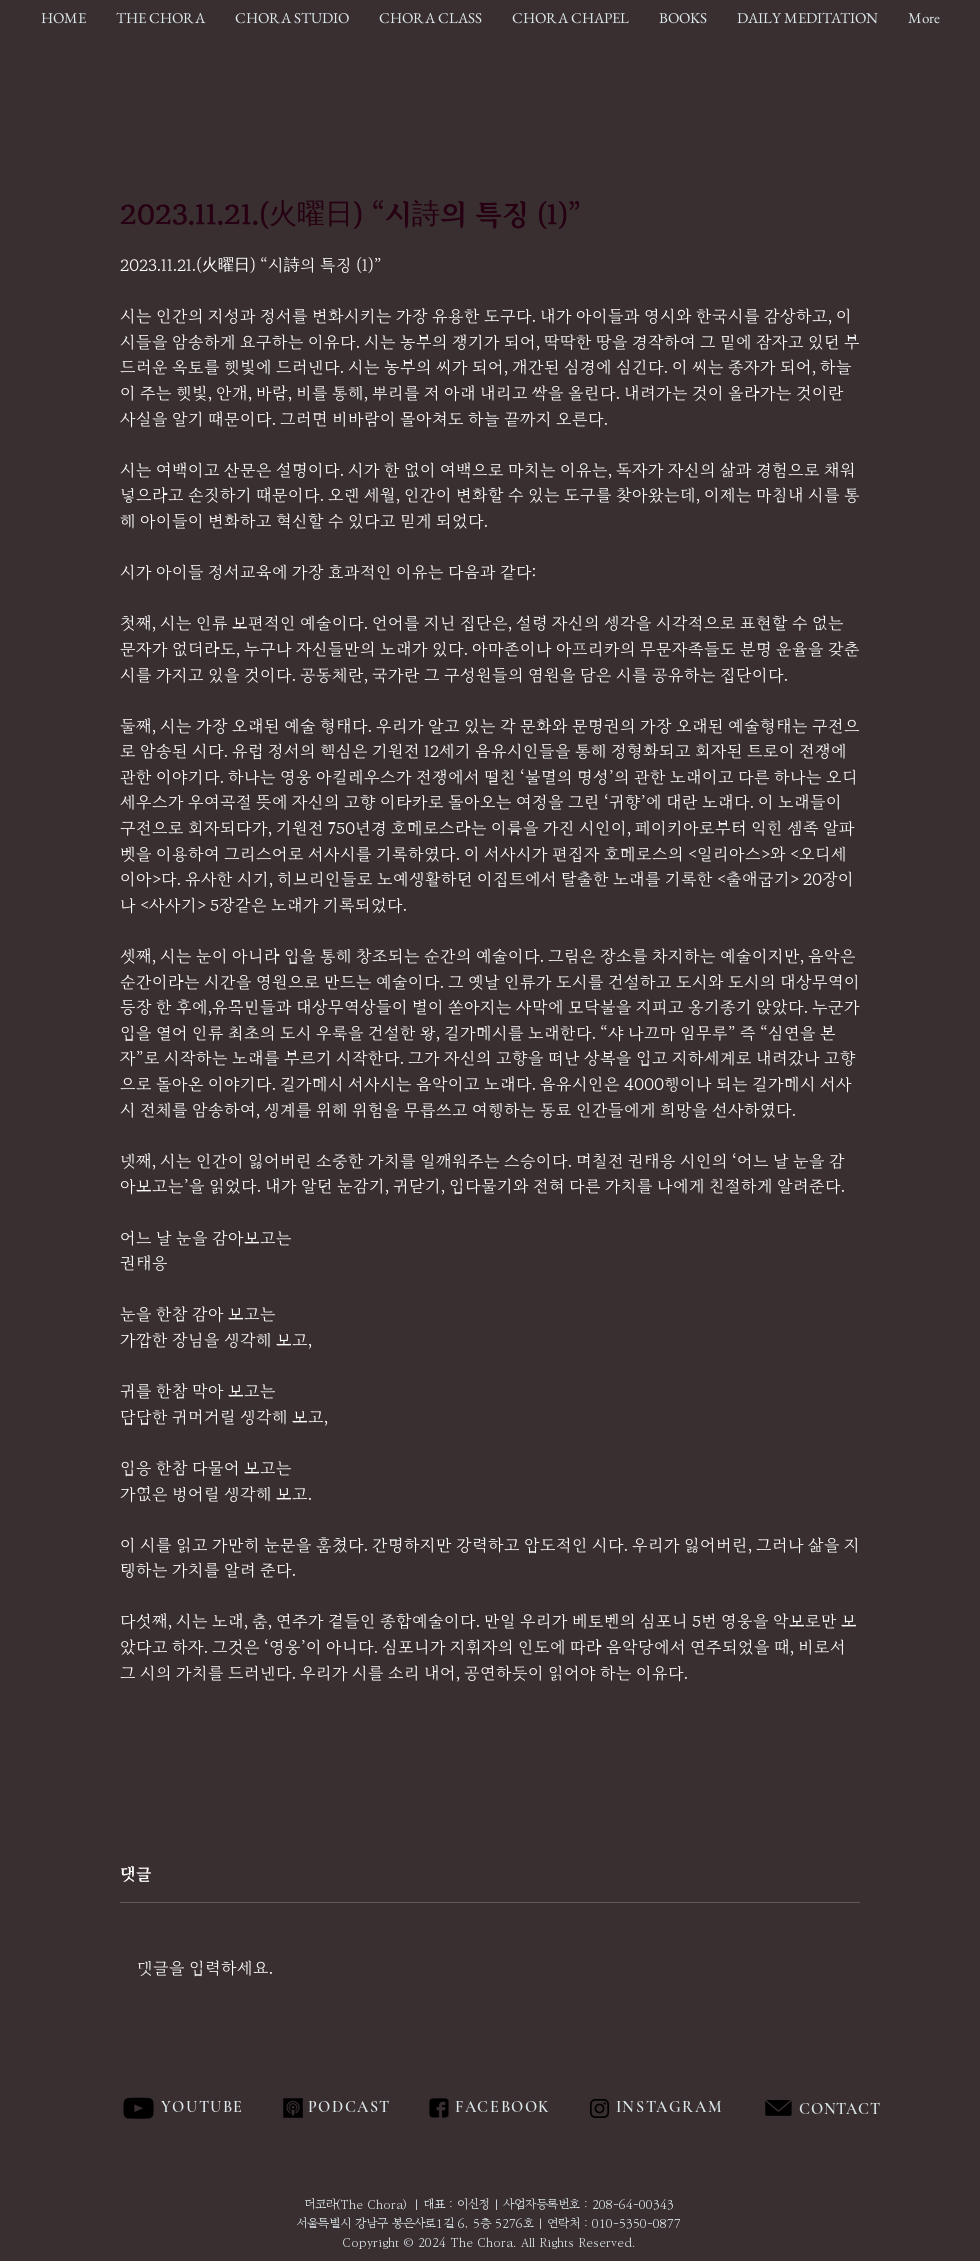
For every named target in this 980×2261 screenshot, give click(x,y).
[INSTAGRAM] (671, 2107)
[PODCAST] (348, 2107)
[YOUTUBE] (204, 2107)
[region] (884, 2109)
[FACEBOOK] (499, 2107)
